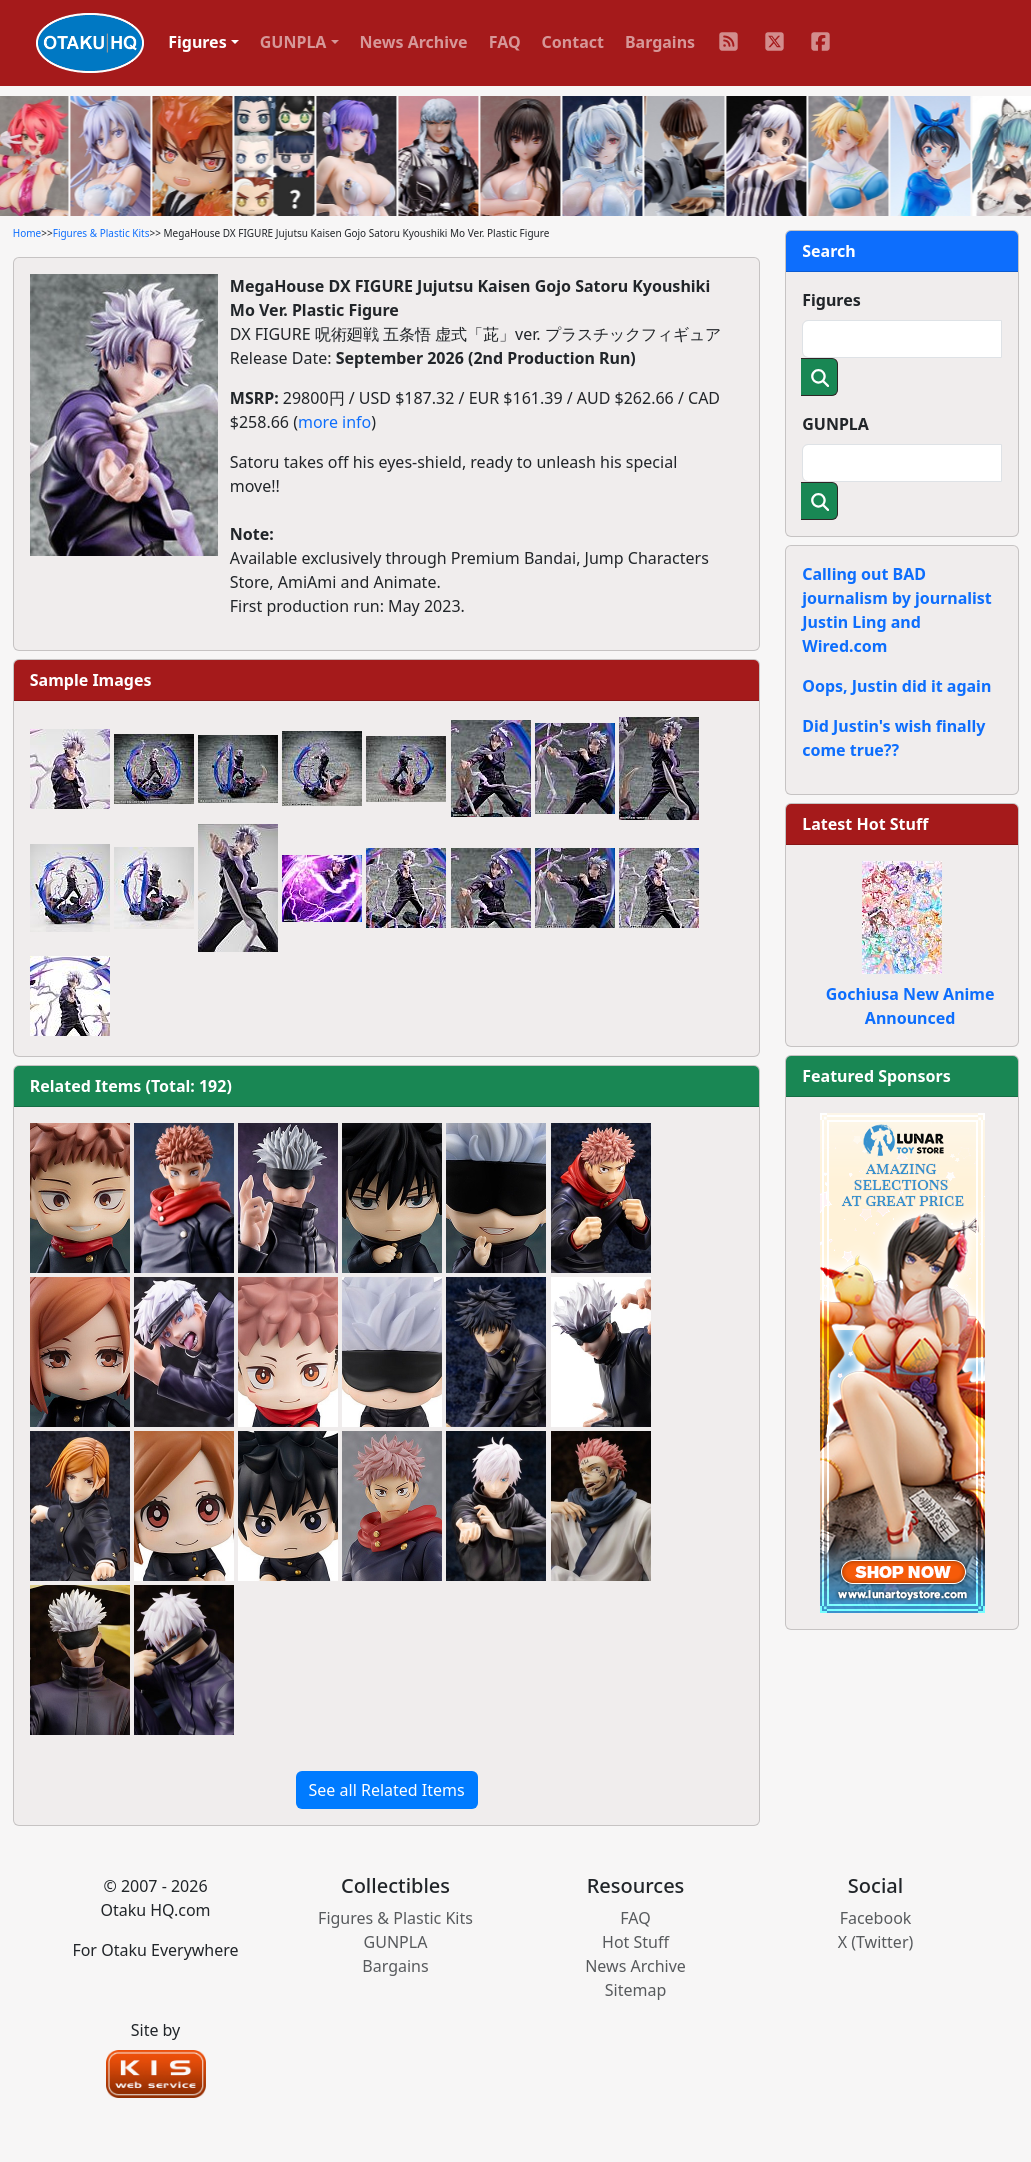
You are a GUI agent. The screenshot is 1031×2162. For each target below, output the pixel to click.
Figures (831, 300)
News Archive (414, 42)
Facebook (876, 1918)
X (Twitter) (876, 1942)
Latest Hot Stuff (865, 824)
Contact (573, 42)
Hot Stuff (635, 1942)
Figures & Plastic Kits (101, 233)
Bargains (660, 42)
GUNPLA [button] (293, 42)
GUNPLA (835, 424)
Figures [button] (197, 42)
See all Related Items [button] (387, 1790)
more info (334, 422)
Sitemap (636, 1990)
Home (27, 233)
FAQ (505, 42)
